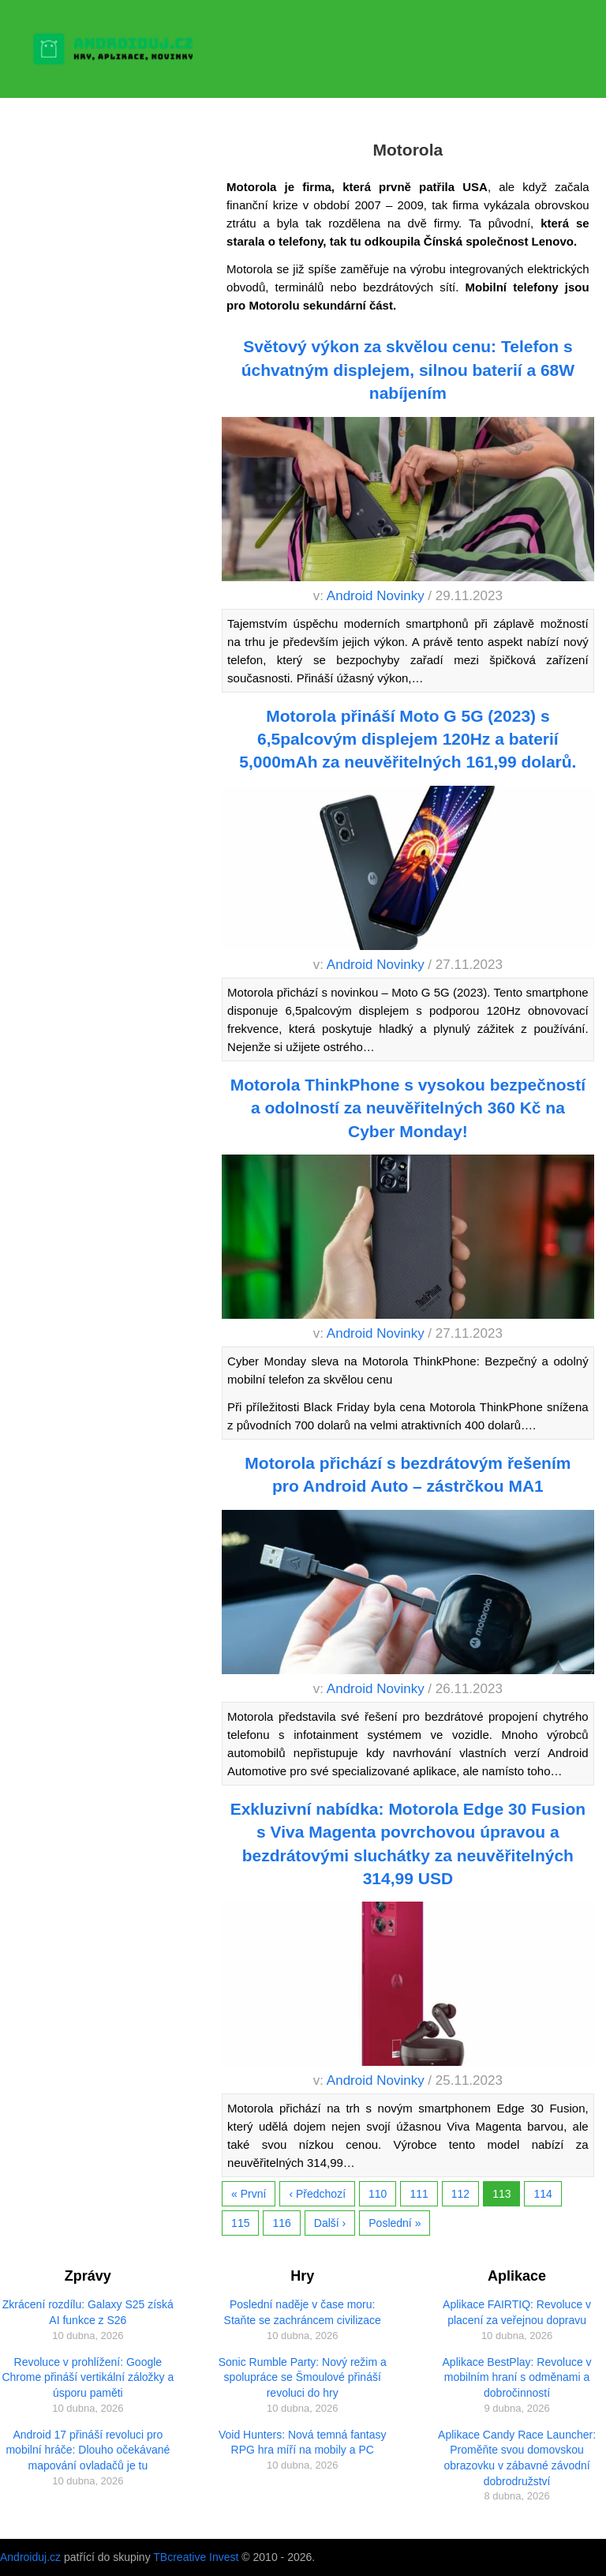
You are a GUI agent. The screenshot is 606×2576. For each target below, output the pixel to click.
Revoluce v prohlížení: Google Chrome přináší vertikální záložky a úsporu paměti (88, 2377)
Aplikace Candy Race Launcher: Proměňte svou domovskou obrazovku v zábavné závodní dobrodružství (517, 2458)
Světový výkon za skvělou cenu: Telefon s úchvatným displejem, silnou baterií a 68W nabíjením (407, 369)
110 (377, 2193)
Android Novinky (376, 595)
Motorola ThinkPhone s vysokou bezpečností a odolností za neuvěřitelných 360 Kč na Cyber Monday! (407, 1108)
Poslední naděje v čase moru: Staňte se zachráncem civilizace (302, 2312)
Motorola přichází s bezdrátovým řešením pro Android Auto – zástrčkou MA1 (407, 1474)
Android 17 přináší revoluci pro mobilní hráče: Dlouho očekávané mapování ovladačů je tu (88, 2450)
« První (248, 2193)
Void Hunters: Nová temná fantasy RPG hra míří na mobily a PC (302, 2442)
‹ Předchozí (317, 2193)
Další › (330, 2223)
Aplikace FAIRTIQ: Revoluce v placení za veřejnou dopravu (517, 2312)
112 (460, 2193)
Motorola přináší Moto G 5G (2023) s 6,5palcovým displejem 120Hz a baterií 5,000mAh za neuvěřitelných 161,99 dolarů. (407, 739)
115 (240, 2223)
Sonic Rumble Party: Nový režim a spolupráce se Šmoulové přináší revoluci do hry (303, 2377)
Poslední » (394, 2223)
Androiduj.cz (30, 2557)
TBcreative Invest (195, 2557)
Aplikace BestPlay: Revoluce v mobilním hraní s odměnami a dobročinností (517, 2377)
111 (419, 2193)
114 (542, 2193)
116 (281, 2223)
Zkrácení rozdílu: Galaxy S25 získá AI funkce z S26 (88, 2312)
